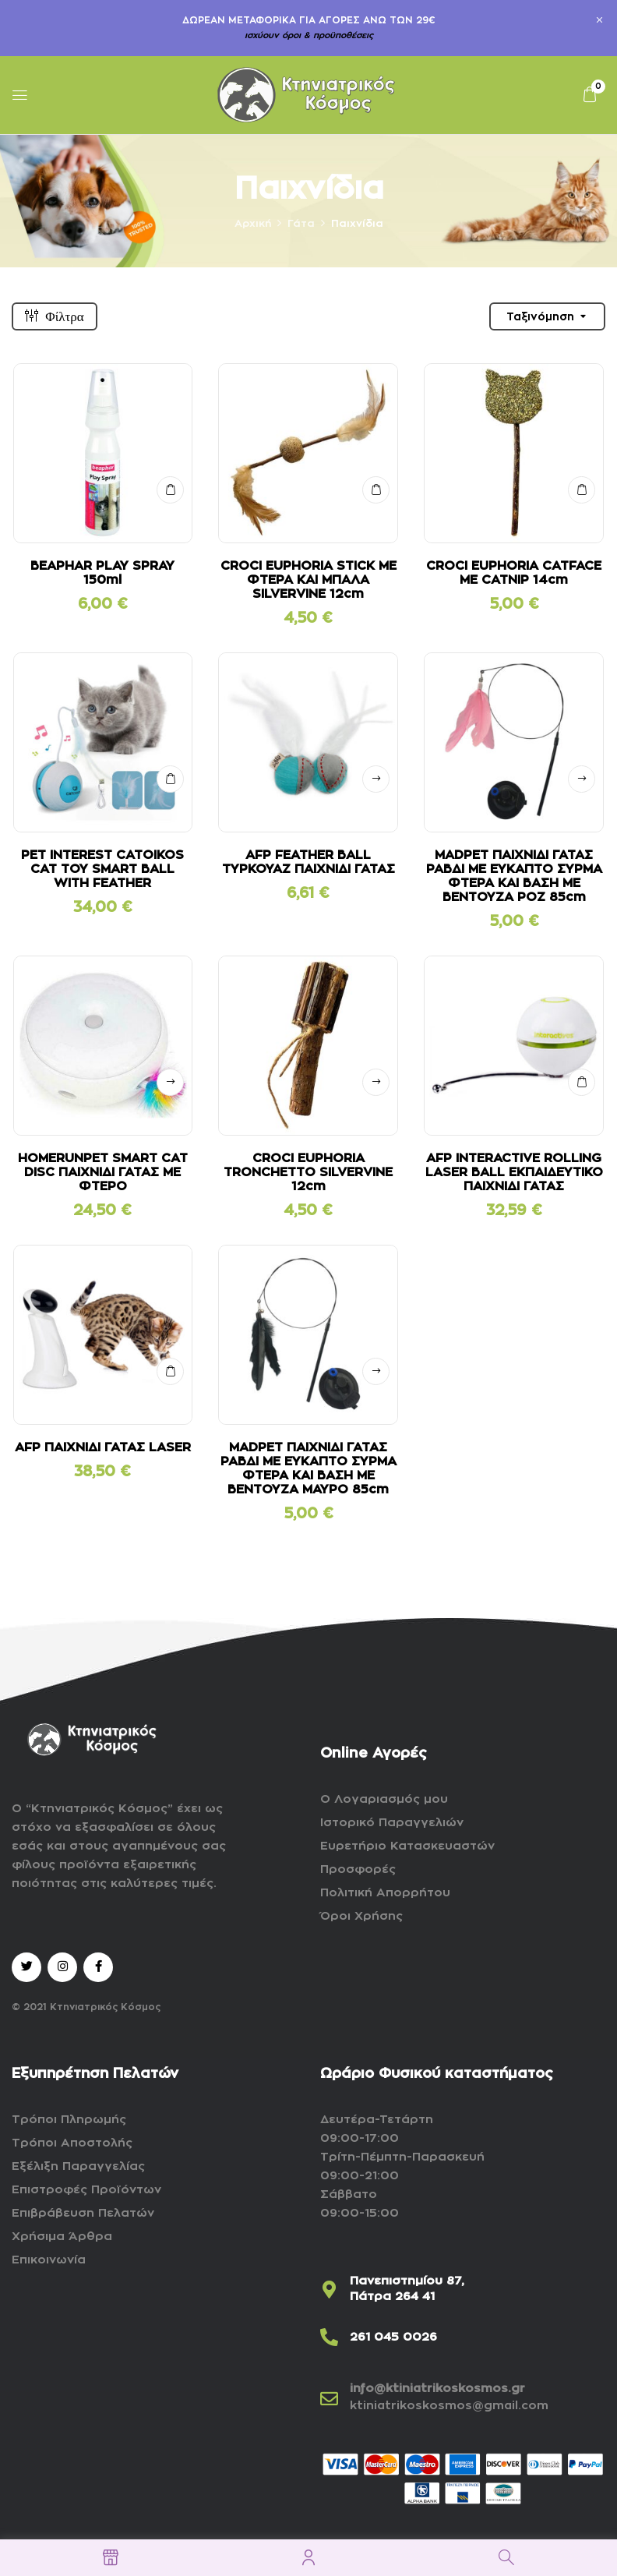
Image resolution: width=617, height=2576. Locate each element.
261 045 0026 (393, 2337)
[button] (590, 95)
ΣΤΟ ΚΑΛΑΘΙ (170, 490)
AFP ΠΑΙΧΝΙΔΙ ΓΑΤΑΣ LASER (103, 1447)
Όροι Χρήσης (361, 1916)
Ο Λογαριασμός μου (384, 1799)
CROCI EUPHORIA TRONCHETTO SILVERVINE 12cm (308, 1172)
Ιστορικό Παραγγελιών (392, 1823)
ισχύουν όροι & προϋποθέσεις (309, 35)
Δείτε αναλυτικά (376, 779)
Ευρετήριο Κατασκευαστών (407, 1846)
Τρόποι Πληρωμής (69, 2119)
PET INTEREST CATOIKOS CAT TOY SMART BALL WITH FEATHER (102, 869)
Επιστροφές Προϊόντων (86, 2190)
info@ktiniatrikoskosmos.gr (437, 2388)
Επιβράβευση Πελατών (83, 2213)
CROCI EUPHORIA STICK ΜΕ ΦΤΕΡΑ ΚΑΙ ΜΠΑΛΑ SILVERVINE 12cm (308, 580)
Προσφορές (358, 1869)
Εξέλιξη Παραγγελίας (78, 2166)
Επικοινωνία (49, 2260)
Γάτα (301, 223)
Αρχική (252, 223)
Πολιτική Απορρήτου (385, 1893)
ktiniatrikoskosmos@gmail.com (449, 2406)
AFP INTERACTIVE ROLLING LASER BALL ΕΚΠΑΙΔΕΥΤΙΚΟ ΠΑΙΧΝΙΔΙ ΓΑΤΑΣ (514, 1172)
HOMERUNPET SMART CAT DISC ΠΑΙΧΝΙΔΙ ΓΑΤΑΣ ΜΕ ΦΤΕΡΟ (103, 1172)
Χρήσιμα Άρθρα (62, 2236)
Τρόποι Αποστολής (72, 2143)
